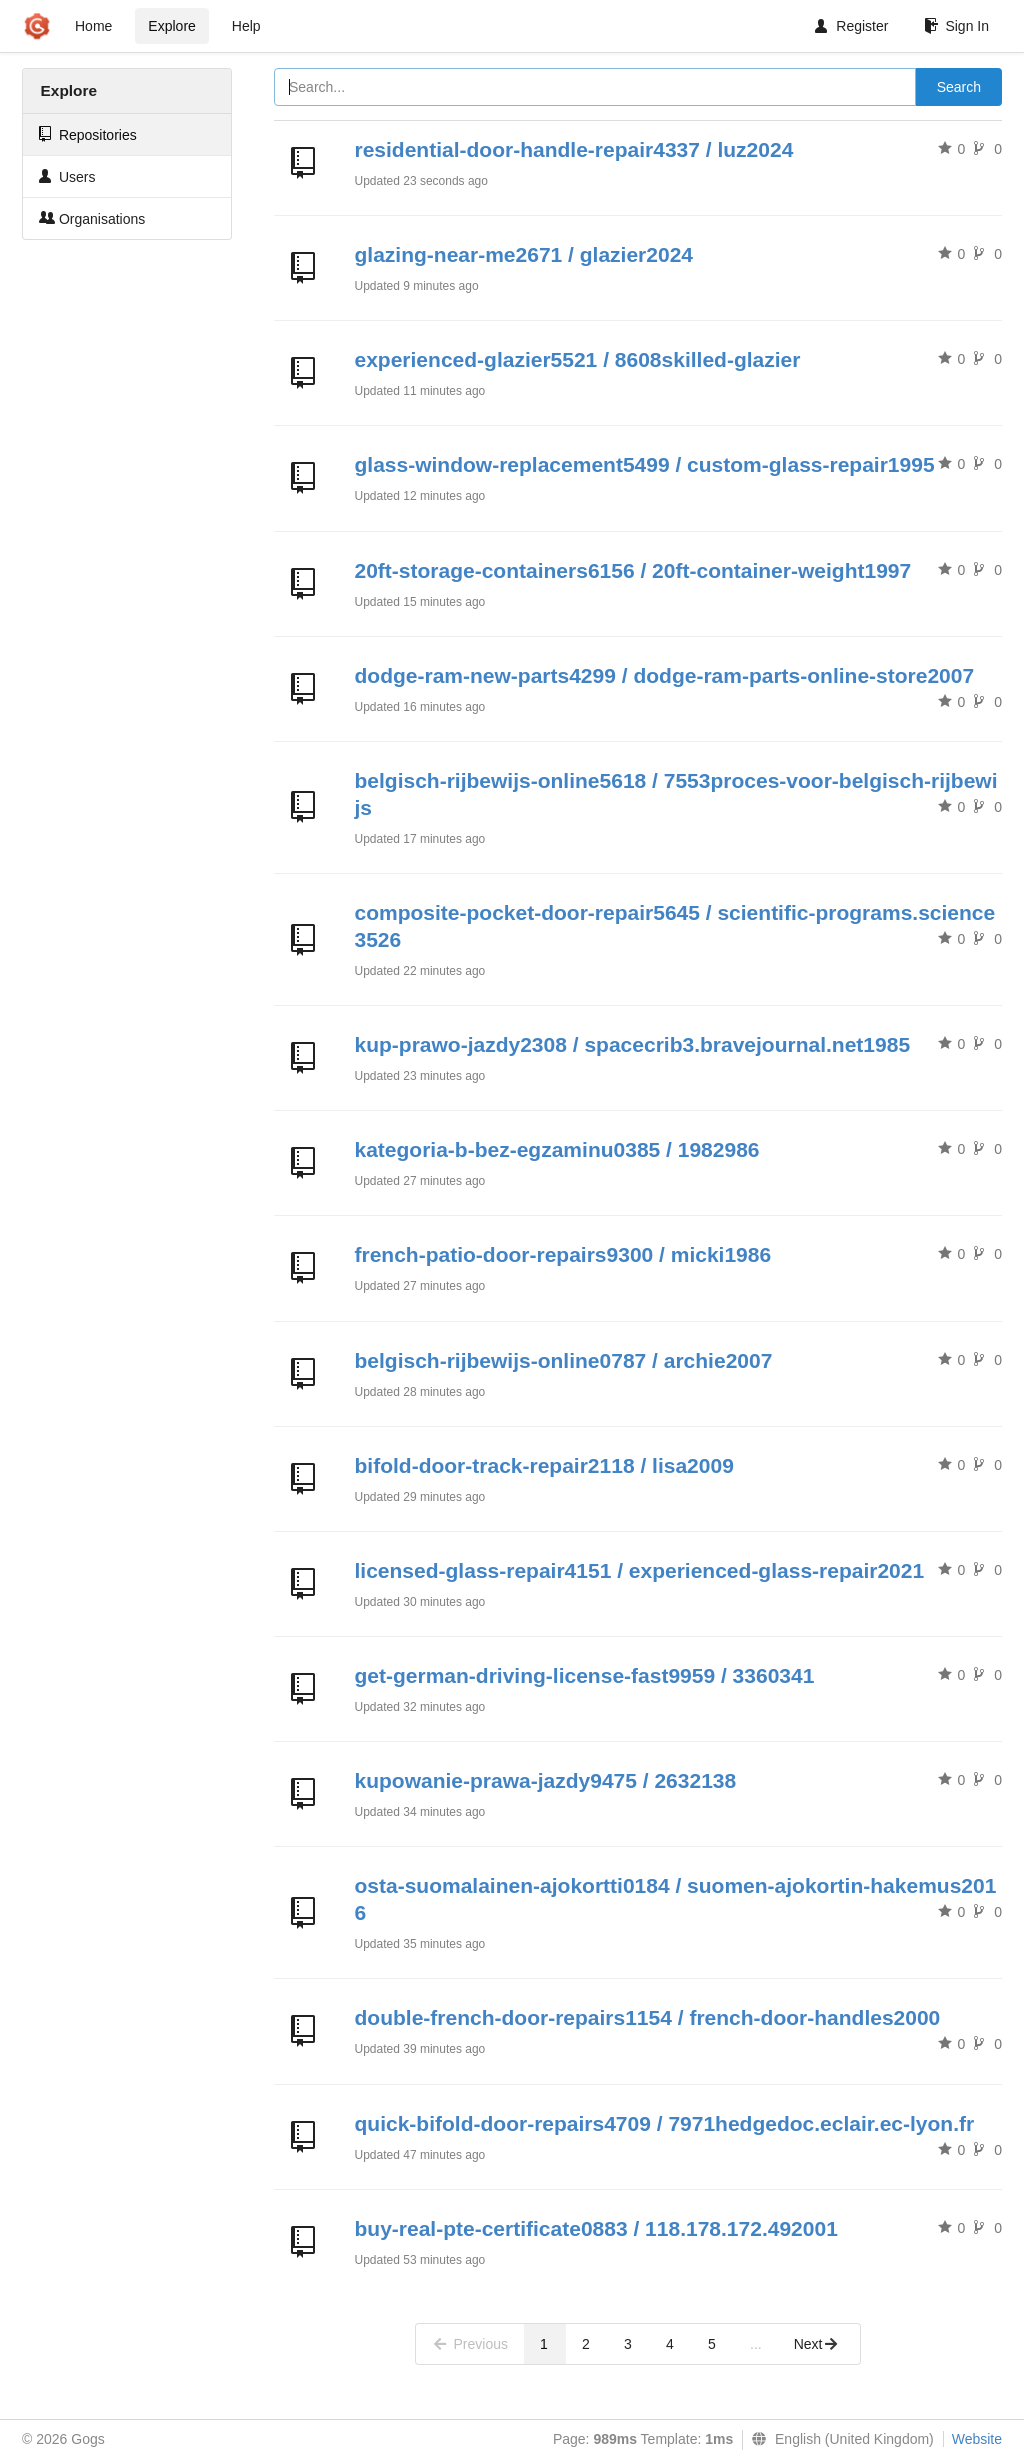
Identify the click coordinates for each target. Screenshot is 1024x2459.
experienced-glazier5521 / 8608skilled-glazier (578, 359)
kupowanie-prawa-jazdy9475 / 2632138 (546, 1780)
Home (93, 26)
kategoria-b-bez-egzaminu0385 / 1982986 (557, 1149)
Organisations (92, 218)
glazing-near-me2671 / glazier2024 (524, 254)
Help (246, 26)
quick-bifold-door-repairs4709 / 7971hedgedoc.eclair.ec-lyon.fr (665, 2123)
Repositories (88, 134)
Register (851, 26)
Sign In (956, 26)
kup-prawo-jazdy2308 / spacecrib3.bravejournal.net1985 (633, 1044)
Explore (171, 26)
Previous (470, 2344)
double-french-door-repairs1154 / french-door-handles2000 (648, 2017)
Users (67, 176)
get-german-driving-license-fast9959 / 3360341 (585, 1675)
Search (959, 87)
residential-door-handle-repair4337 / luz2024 (574, 149)
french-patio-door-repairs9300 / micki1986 (563, 1254)
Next (816, 2344)
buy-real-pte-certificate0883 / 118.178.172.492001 (596, 2228)
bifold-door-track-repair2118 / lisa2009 (544, 1465)
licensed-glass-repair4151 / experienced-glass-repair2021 (640, 1570)
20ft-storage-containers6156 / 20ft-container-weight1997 (633, 570)
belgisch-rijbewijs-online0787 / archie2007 (564, 1360)
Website (977, 2439)
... (756, 2344)
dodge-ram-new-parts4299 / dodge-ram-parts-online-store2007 (665, 675)
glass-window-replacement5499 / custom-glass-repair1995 (645, 464)
